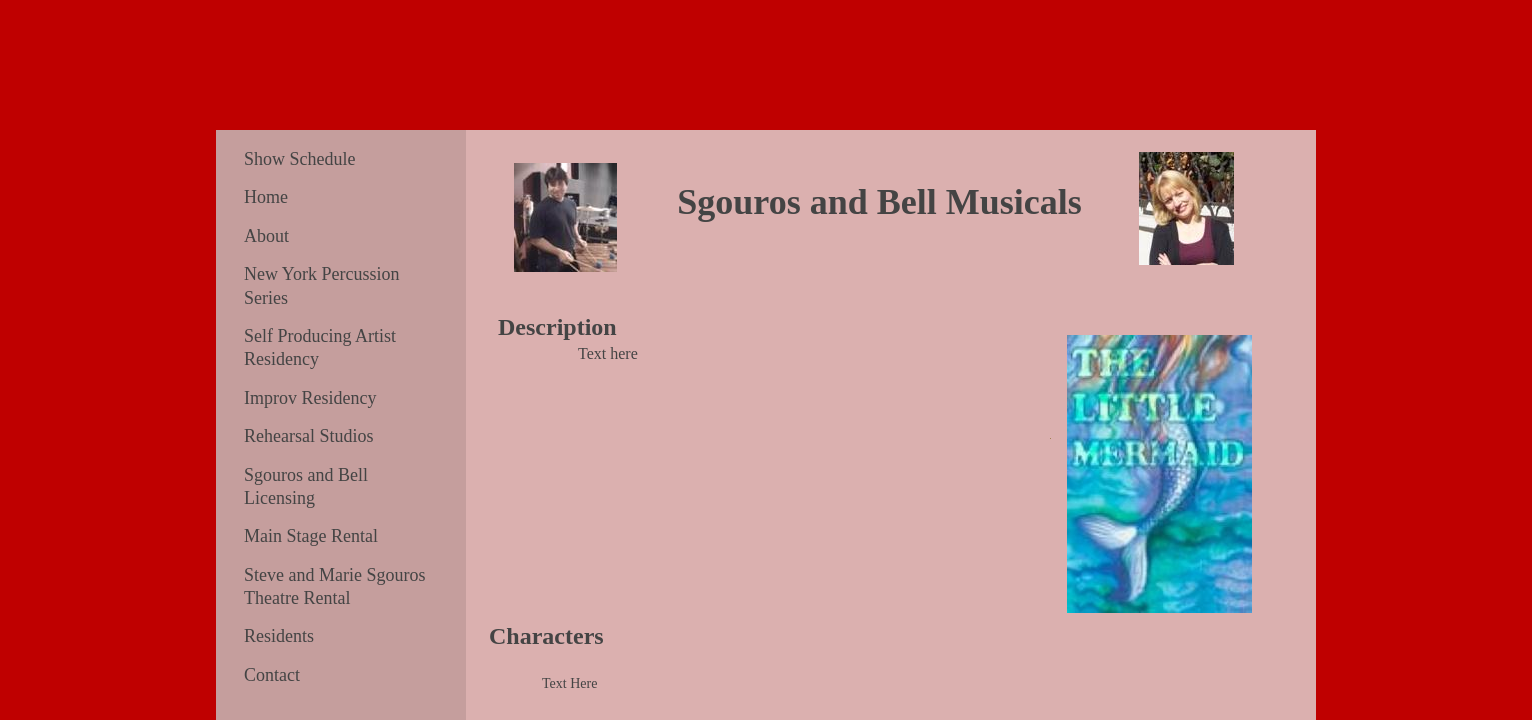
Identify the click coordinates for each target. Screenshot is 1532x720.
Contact (272, 675)
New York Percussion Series (322, 285)
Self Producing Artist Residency (320, 347)
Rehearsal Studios (308, 436)
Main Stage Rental (311, 536)
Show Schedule (300, 159)
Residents (279, 636)
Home (266, 197)
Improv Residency (310, 398)
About (266, 236)
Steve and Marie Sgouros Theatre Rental (334, 586)
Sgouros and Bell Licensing (306, 486)
